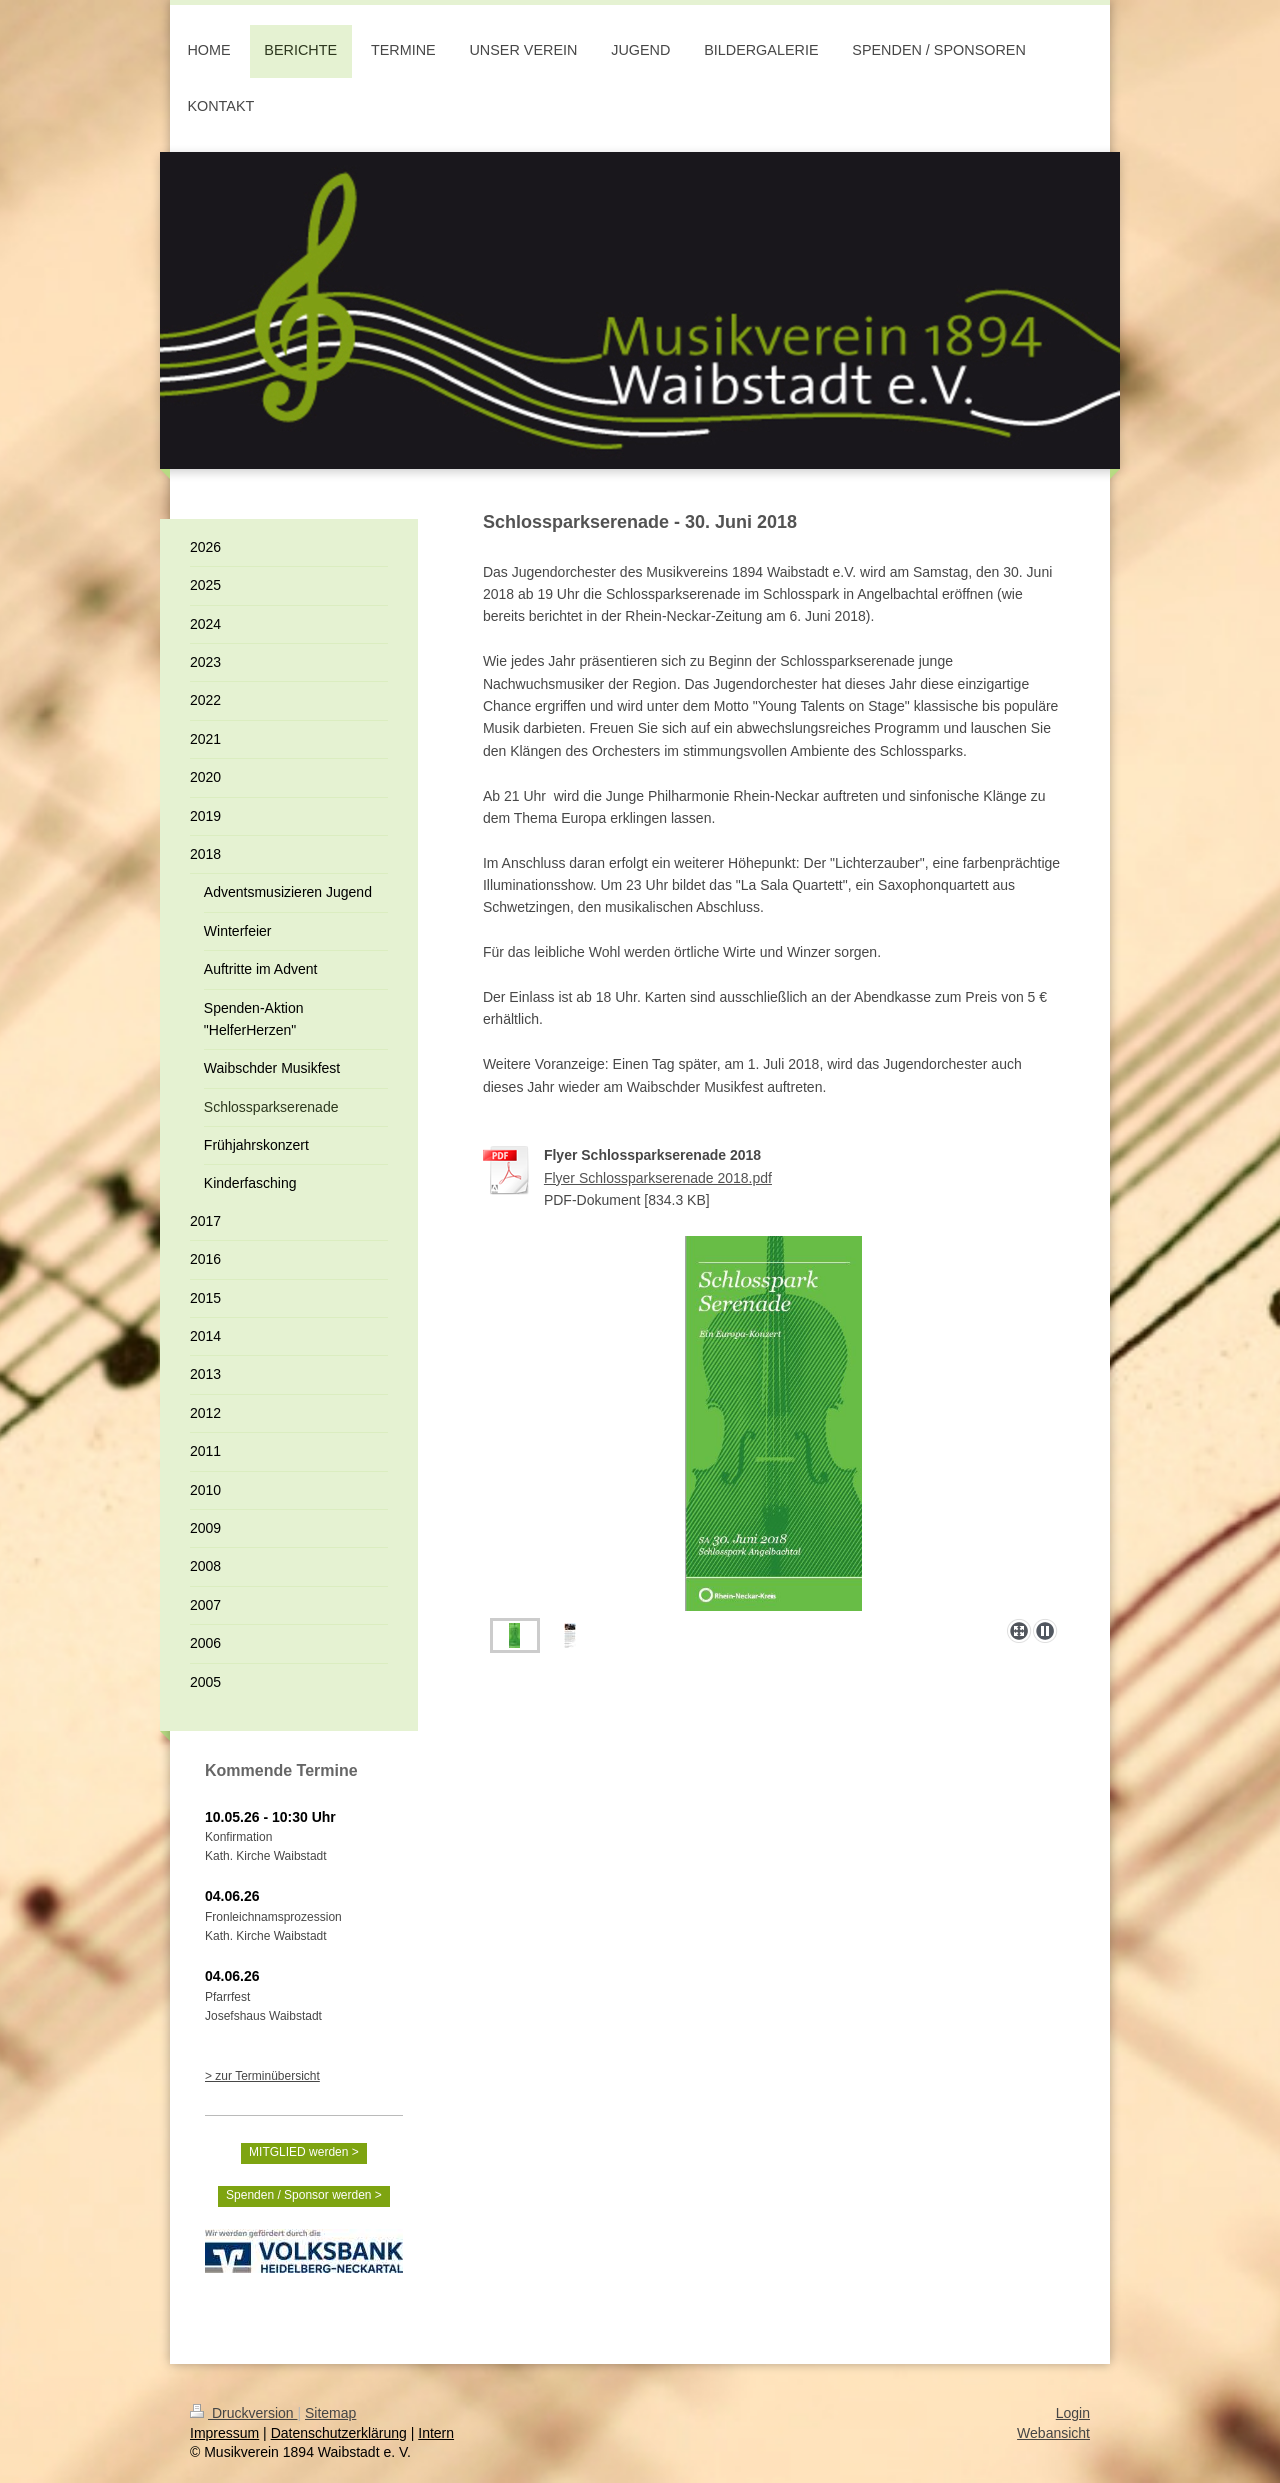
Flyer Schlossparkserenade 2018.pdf (658, 1178)
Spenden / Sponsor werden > (304, 2195)
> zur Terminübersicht (262, 2076)
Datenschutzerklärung (339, 2433)
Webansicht (1053, 2433)
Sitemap (330, 2413)
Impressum (224, 2433)
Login (1073, 2413)
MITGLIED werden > (304, 2152)
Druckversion (243, 2413)
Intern (436, 2433)
